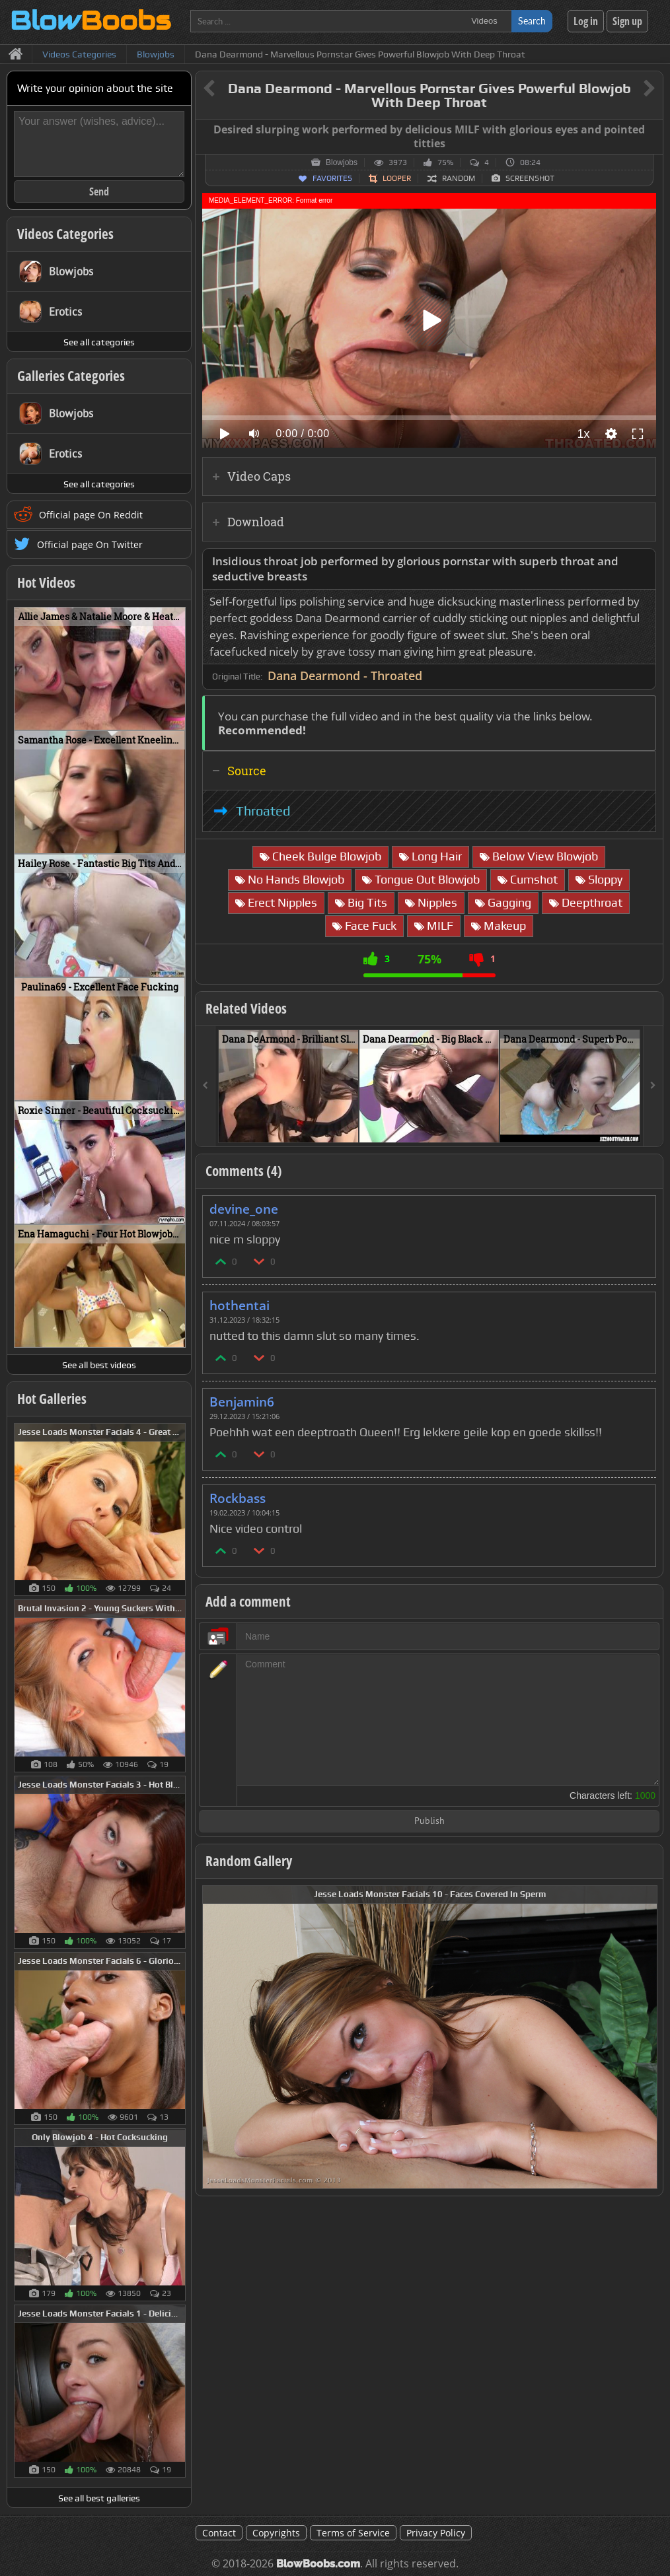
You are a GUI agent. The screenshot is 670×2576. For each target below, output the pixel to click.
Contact (219, 2532)
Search (532, 20)
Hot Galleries (52, 1398)
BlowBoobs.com (318, 2564)
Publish (429, 1821)
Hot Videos (46, 582)
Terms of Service (353, 2532)
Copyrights (276, 2532)
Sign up (627, 21)
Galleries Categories (71, 375)
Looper (397, 178)
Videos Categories (65, 234)
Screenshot (529, 178)
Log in (586, 21)
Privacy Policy (435, 2532)
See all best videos (99, 1365)
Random (458, 178)
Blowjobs (341, 162)
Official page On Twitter (90, 544)
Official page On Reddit (91, 514)
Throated (263, 811)
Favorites (332, 178)
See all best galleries (99, 2498)
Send (99, 191)
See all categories (99, 342)
